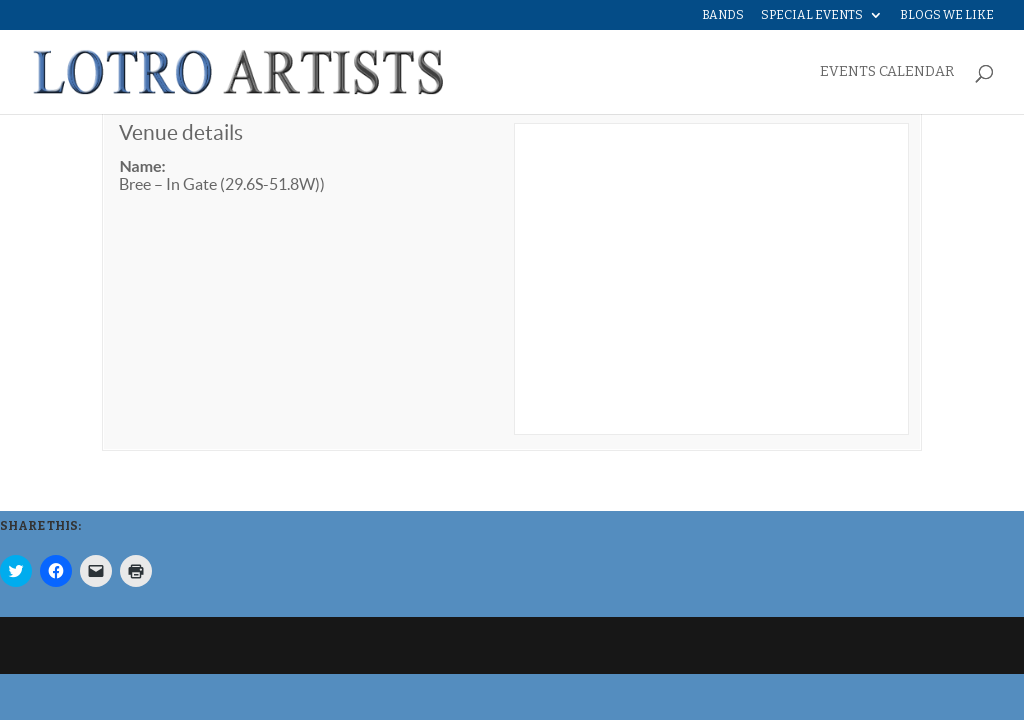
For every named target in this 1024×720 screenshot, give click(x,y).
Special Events (812, 15)
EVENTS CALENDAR (887, 72)
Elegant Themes (238, 645)
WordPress (419, 645)
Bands (723, 15)
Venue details (181, 132)
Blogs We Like (947, 15)
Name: (142, 165)
